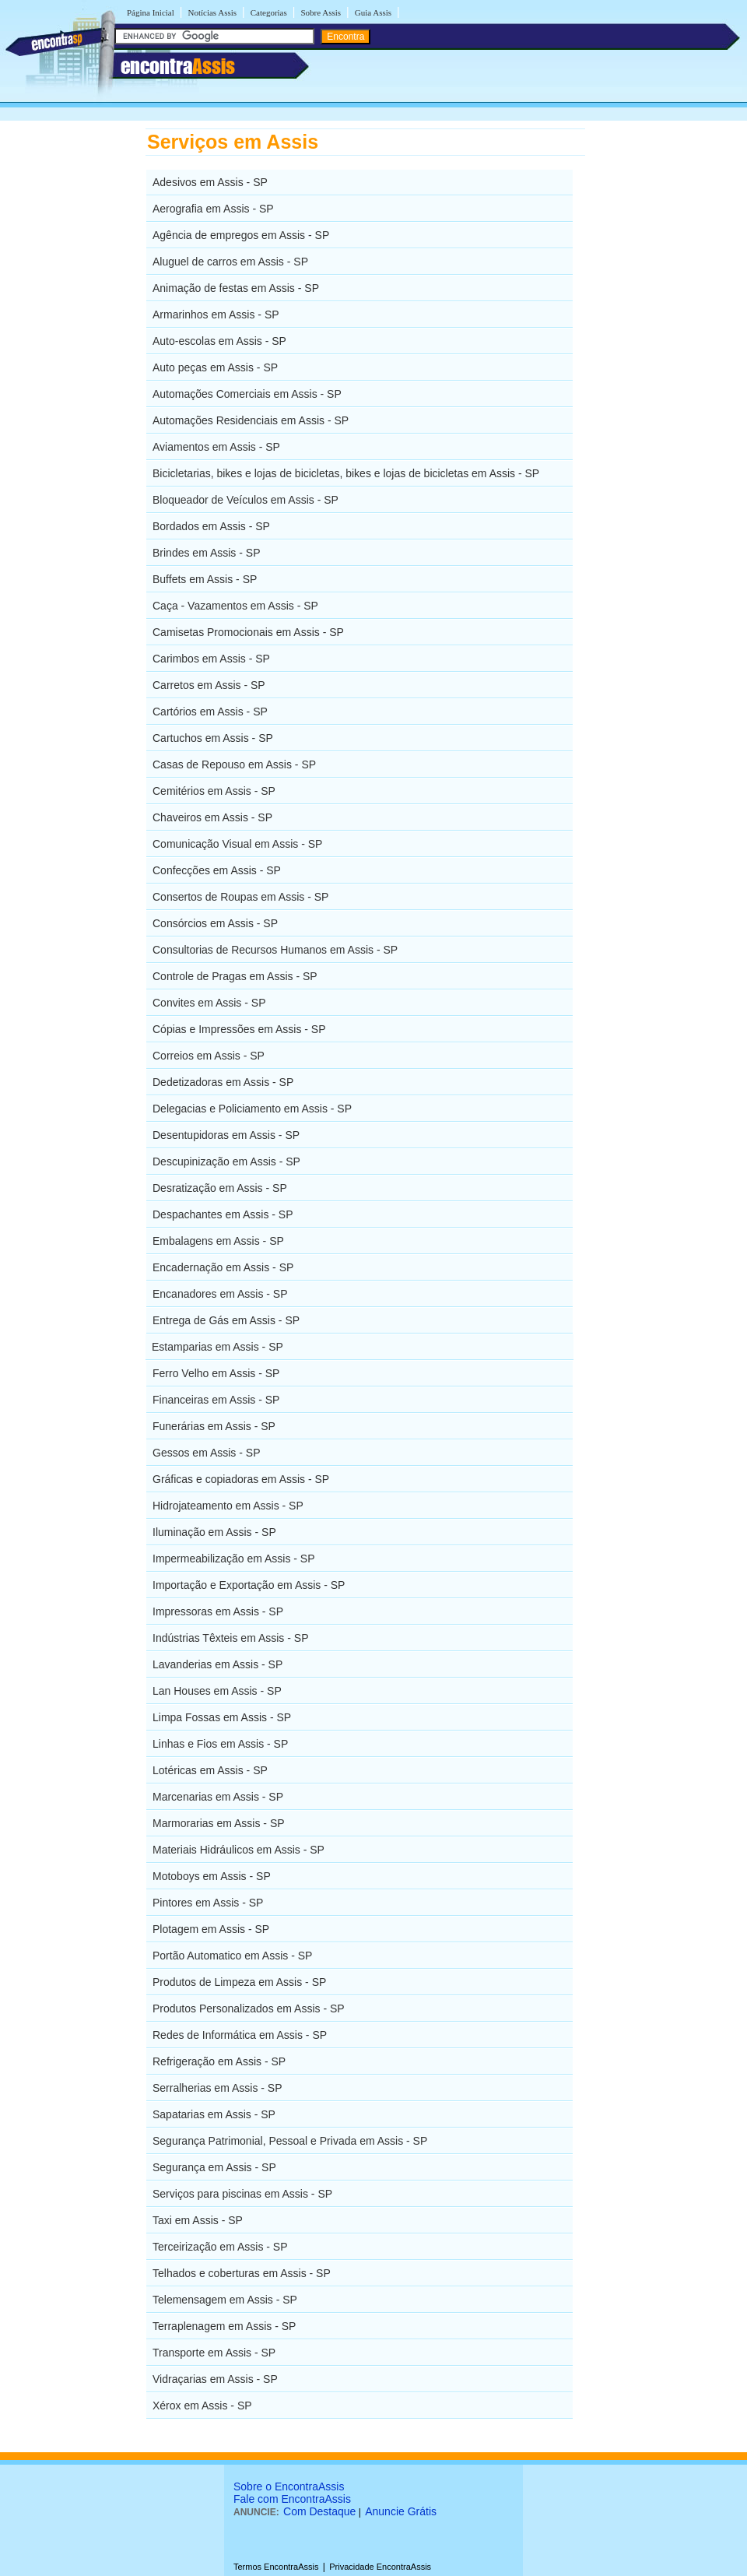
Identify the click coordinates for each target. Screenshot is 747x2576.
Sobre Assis (320, 12)
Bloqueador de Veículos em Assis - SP (245, 500)
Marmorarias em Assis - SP (219, 1823)
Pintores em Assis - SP (208, 1902)
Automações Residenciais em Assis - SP (251, 420)
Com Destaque (319, 2511)
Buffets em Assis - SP (205, 579)
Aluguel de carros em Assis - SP (230, 261)
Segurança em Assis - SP (214, 2167)
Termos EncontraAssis (275, 2566)
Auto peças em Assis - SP (215, 367)
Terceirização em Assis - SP (220, 2246)
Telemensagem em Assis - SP (225, 2299)
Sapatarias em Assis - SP (214, 2114)
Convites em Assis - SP (209, 1002)
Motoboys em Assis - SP (212, 1876)
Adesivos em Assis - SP (210, 182)
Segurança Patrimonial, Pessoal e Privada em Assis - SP (290, 2141)
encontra (178, 66)
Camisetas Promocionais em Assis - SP (248, 632)
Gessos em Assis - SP (206, 1452)
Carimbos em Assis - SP (211, 658)
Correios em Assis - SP (209, 1055)
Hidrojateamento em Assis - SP (228, 1505)
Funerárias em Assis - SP (214, 1426)
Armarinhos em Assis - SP (216, 314)
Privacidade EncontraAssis (380, 2566)
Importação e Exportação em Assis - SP (249, 1585)
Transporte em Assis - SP (214, 2352)
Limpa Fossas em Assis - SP (222, 1717)
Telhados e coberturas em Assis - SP (242, 2273)
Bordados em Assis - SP (211, 526)
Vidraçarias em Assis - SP (215, 2379)
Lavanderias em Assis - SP (217, 1664)
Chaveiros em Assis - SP (212, 817)
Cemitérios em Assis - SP (214, 791)
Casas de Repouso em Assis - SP (234, 764)
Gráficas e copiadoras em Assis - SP (241, 1479)
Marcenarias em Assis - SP (218, 1797)
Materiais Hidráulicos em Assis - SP (238, 1849)
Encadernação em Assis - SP (223, 1267)
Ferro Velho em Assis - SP (216, 1373)
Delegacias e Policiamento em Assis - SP (252, 1108)
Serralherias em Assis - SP (217, 2088)
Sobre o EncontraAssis (288, 2486)
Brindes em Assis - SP (207, 552)
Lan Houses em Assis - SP (217, 1691)
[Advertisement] (666, 362)
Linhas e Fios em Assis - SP (220, 1744)
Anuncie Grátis (401, 2511)
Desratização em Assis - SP (220, 1188)
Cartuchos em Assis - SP (213, 738)
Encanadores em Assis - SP (220, 1294)
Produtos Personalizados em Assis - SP (249, 2008)
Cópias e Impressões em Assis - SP (239, 1029)
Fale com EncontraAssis (292, 2499)
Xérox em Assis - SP (202, 2405)
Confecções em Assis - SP (217, 870)
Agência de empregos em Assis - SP (241, 235)
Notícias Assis (212, 12)
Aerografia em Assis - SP (213, 208)
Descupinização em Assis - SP (226, 1161)
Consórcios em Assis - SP (215, 923)
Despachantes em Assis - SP (223, 1214)
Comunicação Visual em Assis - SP (237, 844)
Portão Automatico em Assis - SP (232, 1955)
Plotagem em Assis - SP (211, 1929)
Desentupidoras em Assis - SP (226, 1135)
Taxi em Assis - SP (198, 2220)
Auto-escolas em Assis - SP (219, 341)
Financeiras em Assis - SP (216, 1399)
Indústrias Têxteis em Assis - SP (230, 1638)
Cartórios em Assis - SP (210, 711)
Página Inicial (150, 12)
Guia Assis (373, 12)
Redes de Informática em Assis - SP (240, 2035)
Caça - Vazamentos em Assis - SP (235, 605)
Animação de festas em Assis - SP (236, 288)
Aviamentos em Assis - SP (216, 447)
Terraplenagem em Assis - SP (224, 2326)
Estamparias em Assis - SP (217, 1347)
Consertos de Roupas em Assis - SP (240, 897)
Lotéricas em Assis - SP (210, 1770)
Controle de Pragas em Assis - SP (235, 976)
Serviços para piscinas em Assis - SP (242, 2194)
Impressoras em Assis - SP (218, 1611)
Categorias (269, 12)
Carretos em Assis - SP (209, 685)
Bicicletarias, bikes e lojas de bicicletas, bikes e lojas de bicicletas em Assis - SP (346, 473)
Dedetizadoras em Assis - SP (223, 1082)
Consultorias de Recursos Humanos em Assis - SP (275, 950)
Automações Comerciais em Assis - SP (247, 394)
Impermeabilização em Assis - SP (234, 1558)
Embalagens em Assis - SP (218, 1241)
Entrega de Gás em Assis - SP (226, 1320)
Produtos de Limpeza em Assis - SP (239, 1982)
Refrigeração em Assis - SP (219, 2061)
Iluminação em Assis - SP (214, 1532)
